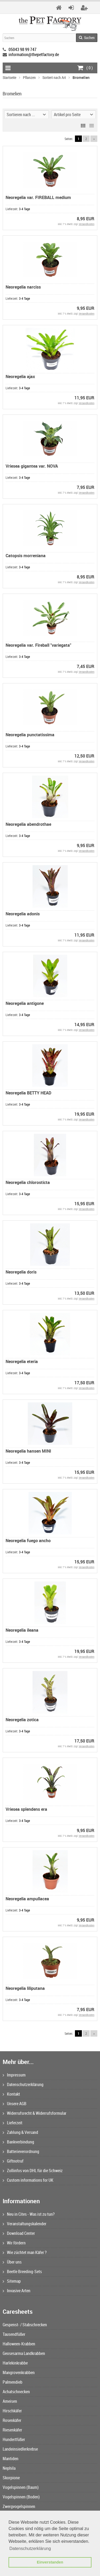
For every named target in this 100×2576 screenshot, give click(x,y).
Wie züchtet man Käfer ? (25, 2252)
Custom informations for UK (28, 2180)
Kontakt (11, 2094)
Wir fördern (14, 2243)
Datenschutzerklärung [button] (30, 2548)
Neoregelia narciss (23, 287)
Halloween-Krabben (19, 2344)
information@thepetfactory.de (34, 54)
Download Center (19, 2233)
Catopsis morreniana (26, 556)
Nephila (9, 2468)
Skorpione (11, 2478)
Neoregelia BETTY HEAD (28, 1093)
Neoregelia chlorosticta (28, 1182)
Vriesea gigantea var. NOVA (32, 466)
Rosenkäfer (12, 2420)
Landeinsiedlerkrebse (20, 2449)
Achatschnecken (16, 2392)
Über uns (12, 2262)
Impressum (14, 2075)
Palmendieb (12, 2382)
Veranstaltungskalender (24, 2224)
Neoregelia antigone (25, 1003)
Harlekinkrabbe (15, 2363)
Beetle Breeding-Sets (22, 2271)
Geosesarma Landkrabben (24, 2353)
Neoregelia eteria (22, 1361)
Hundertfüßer (14, 2439)
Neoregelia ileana (22, 1630)
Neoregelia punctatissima (30, 735)
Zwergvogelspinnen (19, 2506)
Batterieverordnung (21, 2151)
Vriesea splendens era (26, 1809)
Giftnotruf (13, 2161)
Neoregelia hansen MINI (28, 1451)
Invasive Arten (16, 2291)
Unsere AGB (14, 2104)
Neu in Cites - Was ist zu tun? (29, 2214)
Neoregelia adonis (23, 914)
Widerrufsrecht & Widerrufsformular (34, 2113)
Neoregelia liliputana (25, 1988)
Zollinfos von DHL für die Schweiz (33, 2170)
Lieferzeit (12, 2123)
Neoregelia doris (21, 1272)
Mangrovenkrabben (19, 2372)
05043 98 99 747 (23, 49)
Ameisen (10, 2401)
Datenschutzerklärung (23, 2084)
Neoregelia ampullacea (27, 1899)
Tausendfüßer (14, 2334)
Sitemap (12, 2281)
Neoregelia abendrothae (28, 824)
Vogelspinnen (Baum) (21, 2487)
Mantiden (10, 2458)
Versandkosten (86, 224)
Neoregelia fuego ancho (28, 1540)
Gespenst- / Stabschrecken (25, 2325)
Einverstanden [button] (50, 2562)
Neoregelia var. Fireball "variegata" (38, 645)
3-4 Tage (24, 209)
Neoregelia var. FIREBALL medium (38, 197)
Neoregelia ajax (20, 376)
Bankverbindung (18, 2142)
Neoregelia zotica (22, 1720)
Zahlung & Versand (20, 2132)
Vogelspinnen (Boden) (21, 2497)
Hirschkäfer (12, 2411)
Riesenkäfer (12, 2430)
